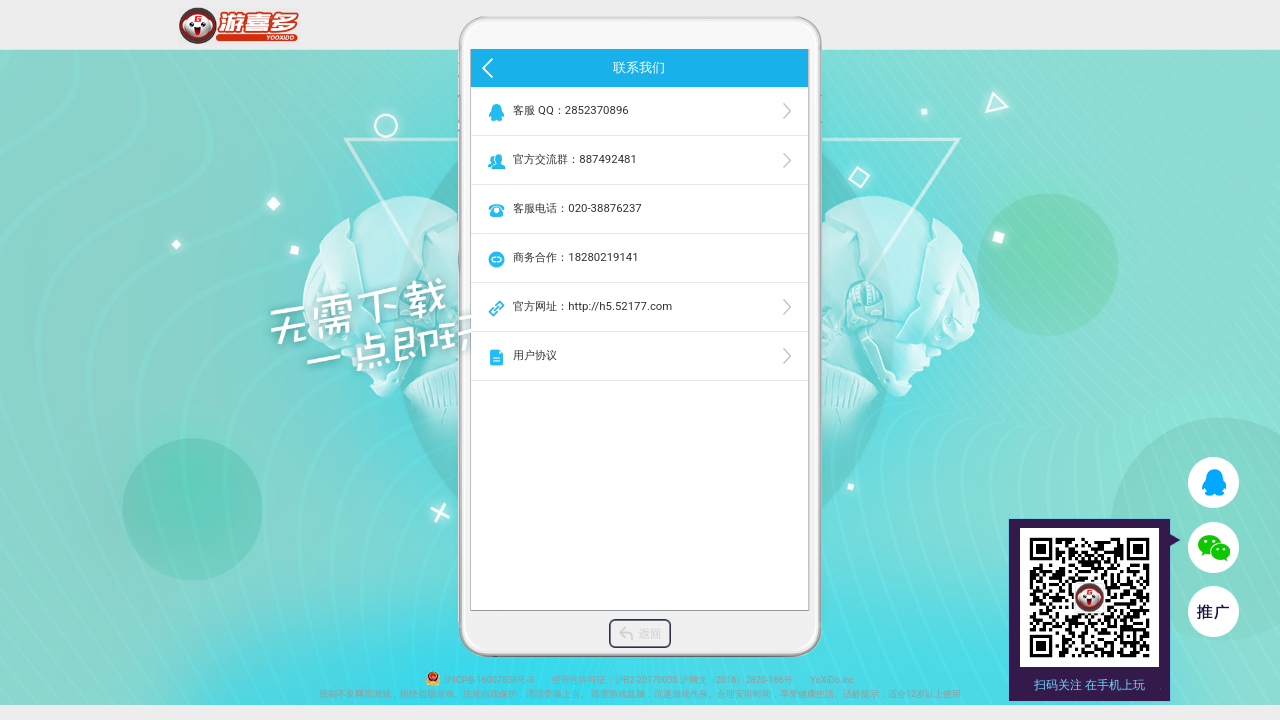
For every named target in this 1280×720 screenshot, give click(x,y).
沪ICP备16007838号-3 (489, 680)
